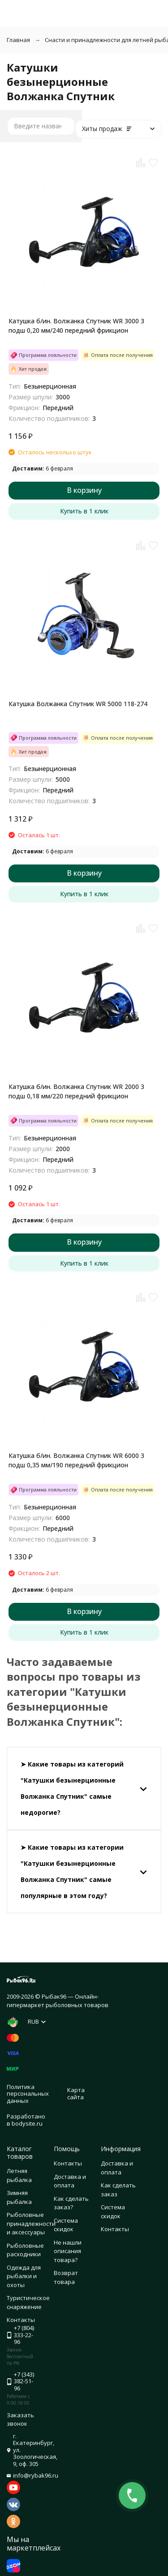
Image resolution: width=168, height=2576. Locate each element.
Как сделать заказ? (71, 2203)
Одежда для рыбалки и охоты (24, 2276)
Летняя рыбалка (19, 2175)
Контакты (68, 2163)
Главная (18, 40)
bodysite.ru (27, 2123)
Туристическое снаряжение (28, 2302)
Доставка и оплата (70, 2181)
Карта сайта (76, 2093)
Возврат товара (66, 2277)
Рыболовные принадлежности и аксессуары (31, 2223)
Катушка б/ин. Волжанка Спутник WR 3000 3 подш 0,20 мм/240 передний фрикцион (76, 326)
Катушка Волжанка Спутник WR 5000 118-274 (78, 703)
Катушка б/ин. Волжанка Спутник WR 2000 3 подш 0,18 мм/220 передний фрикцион (76, 1091)
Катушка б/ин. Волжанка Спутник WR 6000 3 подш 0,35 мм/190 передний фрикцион (76, 1460)
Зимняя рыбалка (19, 2197)
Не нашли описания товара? (68, 2251)
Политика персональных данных (28, 2094)
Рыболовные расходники (25, 2249)
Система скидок (66, 2224)
